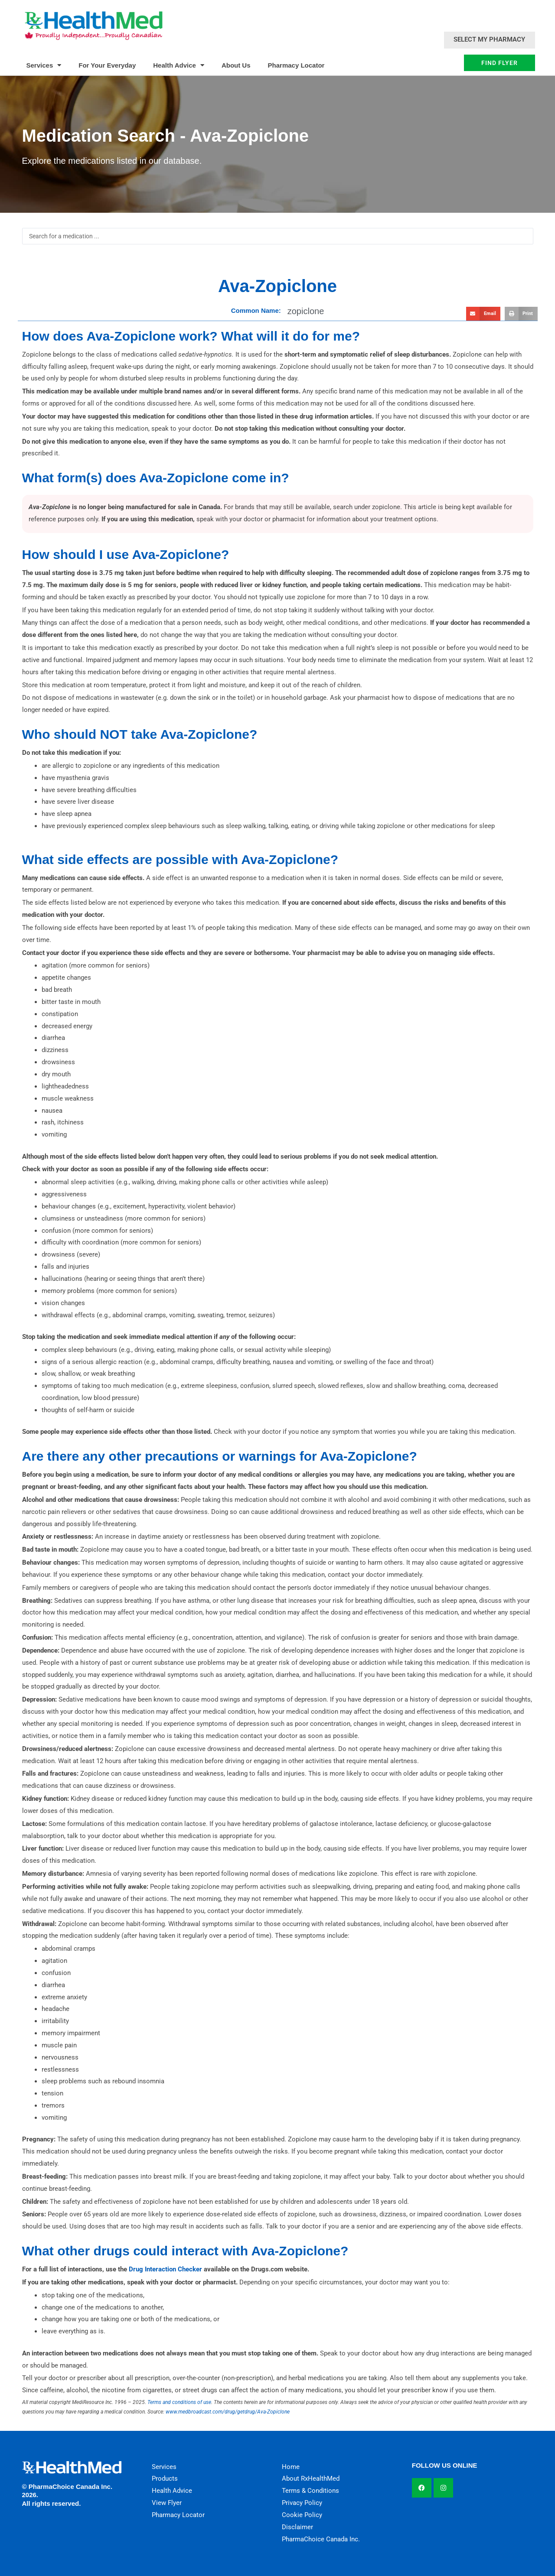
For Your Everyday (107, 65)
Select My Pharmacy (489, 39)
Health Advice (178, 65)
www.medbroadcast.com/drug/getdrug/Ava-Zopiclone (228, 2412)
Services (44, 65)
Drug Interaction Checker (165, 2269)
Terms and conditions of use (179, 2402)
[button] (483, 314)
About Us (236, 65)
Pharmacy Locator (296, 65)
